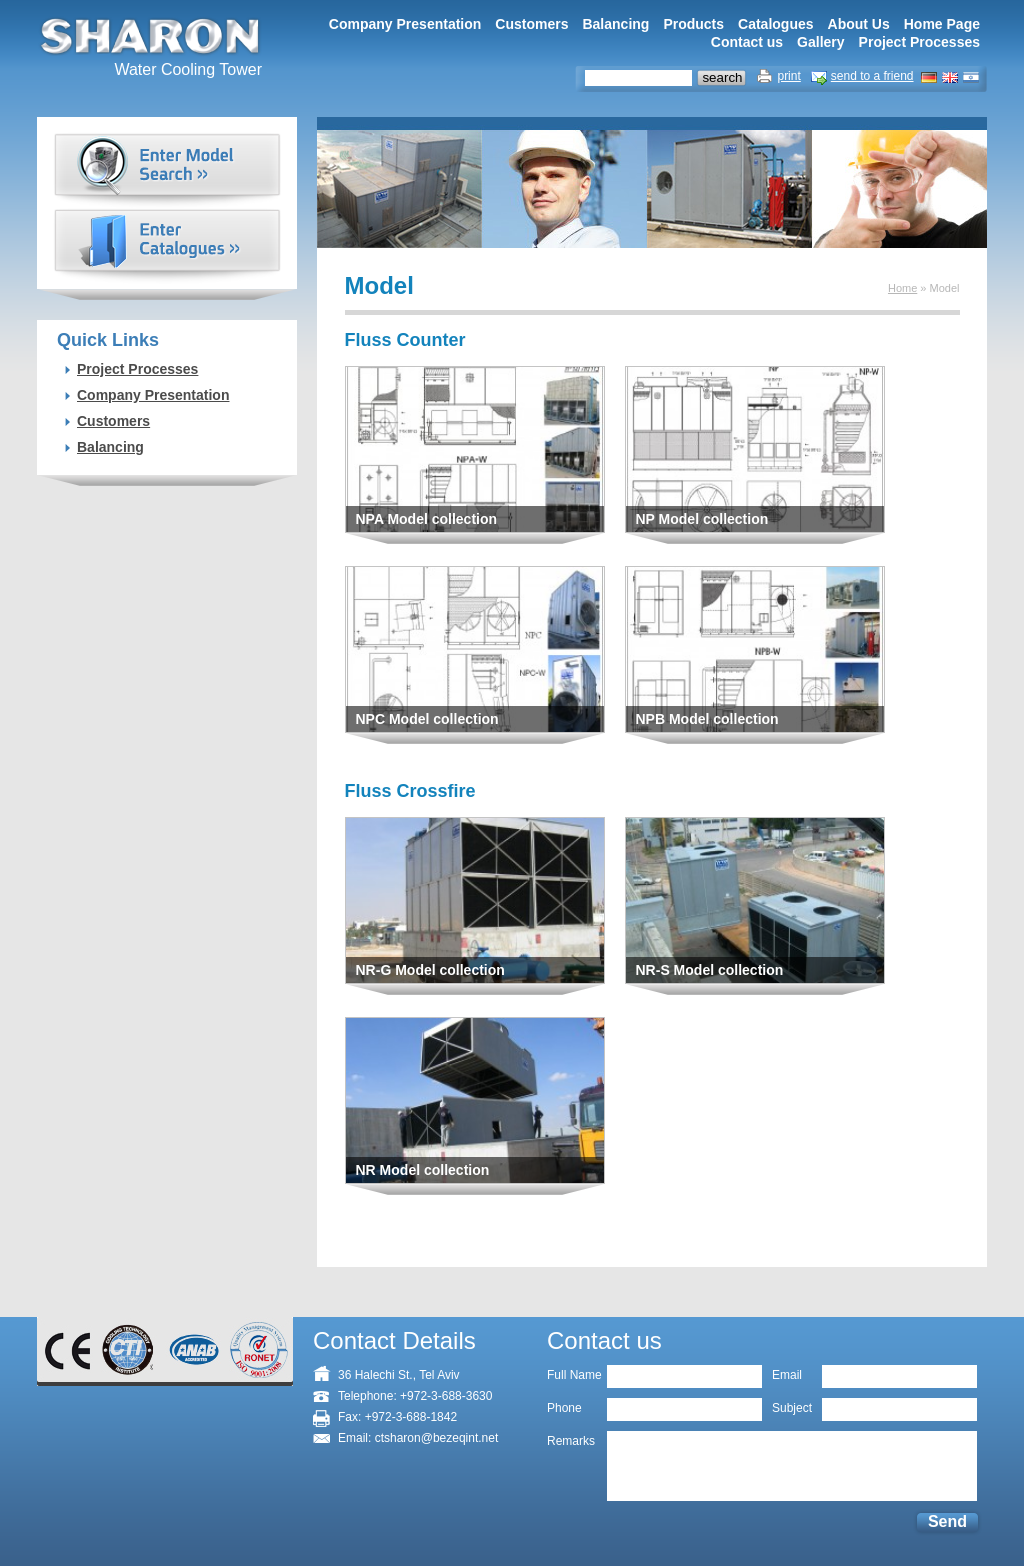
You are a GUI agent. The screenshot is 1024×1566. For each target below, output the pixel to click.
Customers (531, 24)
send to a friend (872, 76)
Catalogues (775, 24)
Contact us (747, 42)
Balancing (615, 24)
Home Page (942, 24)
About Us (859, 24)
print (788, 76)
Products (693, 24)
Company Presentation (405, 24)
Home (902, 288)
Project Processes (919, 42)
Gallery (820, 42)
